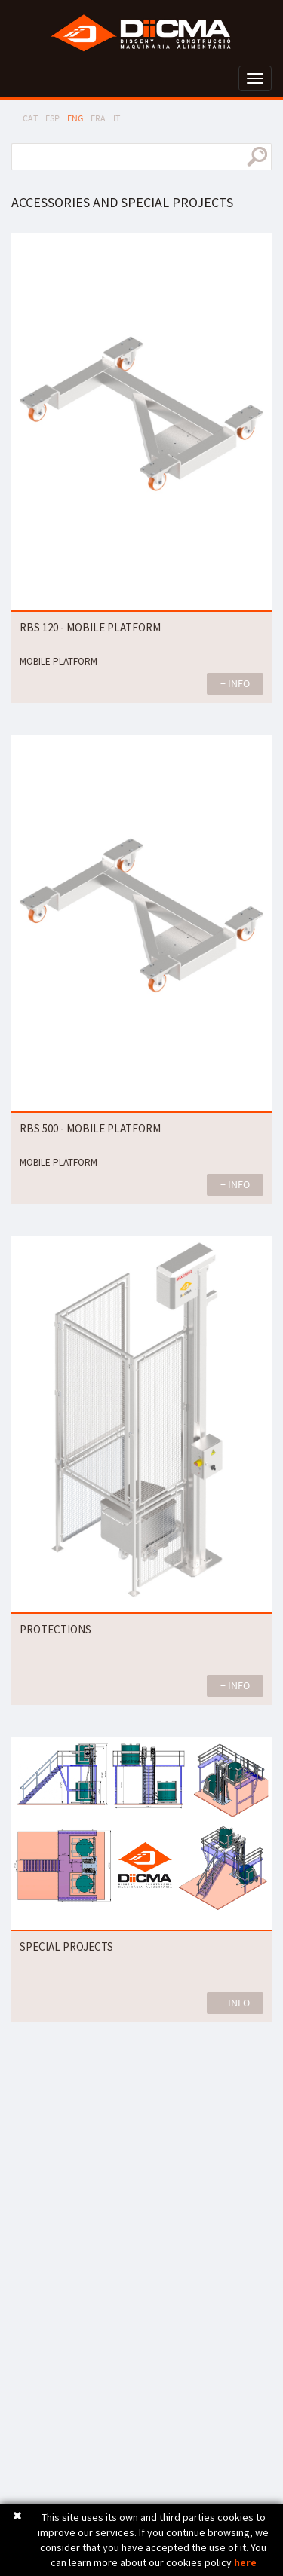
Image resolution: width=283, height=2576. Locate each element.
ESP (52, 118)
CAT (30, 118)
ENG (75, 118)
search (257, 157)
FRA (98, 118)
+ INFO (235, 683)
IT (116, 118)
